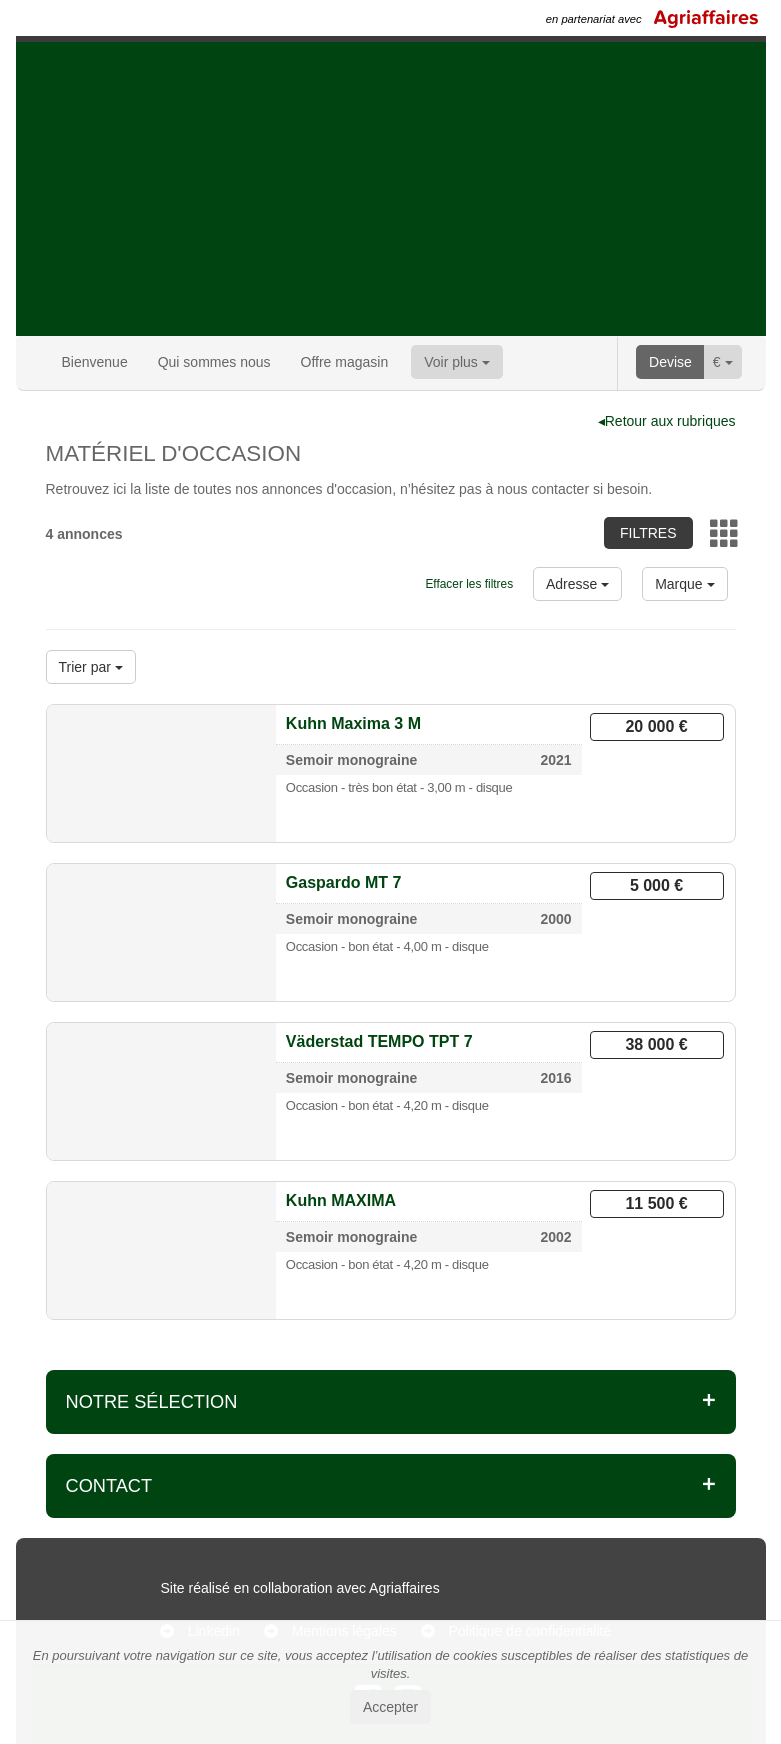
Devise (670, 362)
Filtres (648, 533)
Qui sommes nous (214, 362)
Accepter (390, 1707)
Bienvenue (95, 362)
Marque (684, 584)
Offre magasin (345, 362)
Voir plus (457, 362)
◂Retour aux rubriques (667, 421)
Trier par (91, 667)
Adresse (577, 584)
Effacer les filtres (469, 584)
